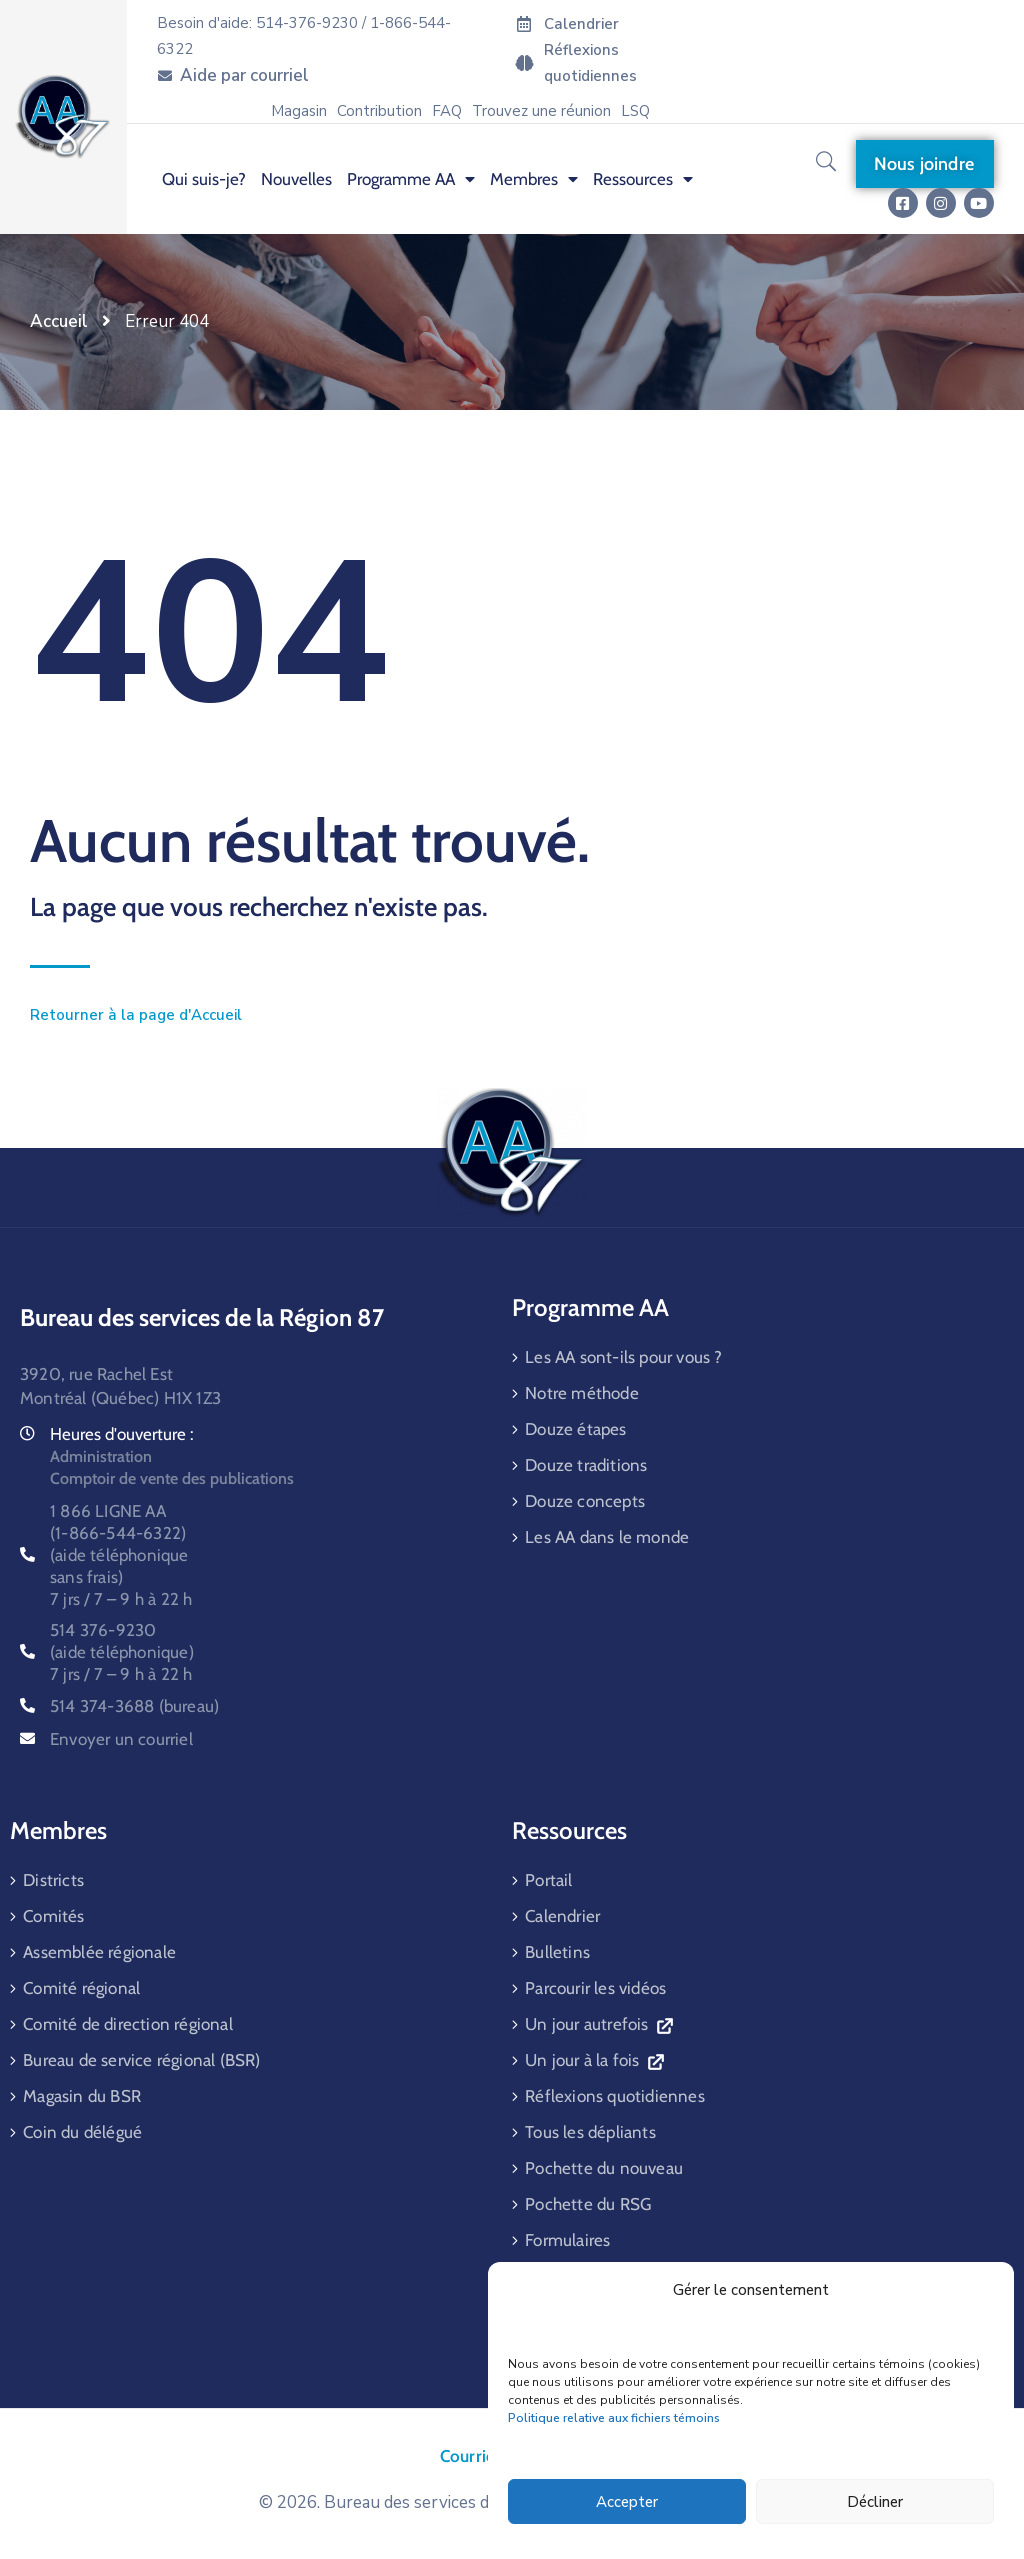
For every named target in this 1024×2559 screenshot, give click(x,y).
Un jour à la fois (594, 2060)
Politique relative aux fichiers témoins (614, 2418)
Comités (53, 1916)
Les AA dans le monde (607, 1537)
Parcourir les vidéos (595, 1988)
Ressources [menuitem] (643, 179)
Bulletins (557, 1952)
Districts (53, 1880)
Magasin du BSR (82, 2096)
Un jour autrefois (598, 2024)
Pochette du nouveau (604, 2168)
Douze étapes (575, 1429)
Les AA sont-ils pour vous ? (623, 1357)
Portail (548, 1880)
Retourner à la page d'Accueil (136, 1015)
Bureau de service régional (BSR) (141, 2060)
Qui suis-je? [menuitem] (204, 179)
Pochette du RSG (588, 2204)
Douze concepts (585, 1501)
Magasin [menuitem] (299, 111)
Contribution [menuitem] (379, 111)
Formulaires (567, 2240)
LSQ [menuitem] (635, 111)
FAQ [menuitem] (447, 111)
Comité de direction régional (128, 2024)
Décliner (875, 2502)
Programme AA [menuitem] (411, 179)
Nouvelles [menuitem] (296, 179)
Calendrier (562, 1916)
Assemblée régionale (99, 1952)
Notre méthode (582, 1393)
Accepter (627, 2502)
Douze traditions (586, 1465)
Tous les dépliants (590, 2132)
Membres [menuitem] (534, 179)
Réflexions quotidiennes (615, 2096)
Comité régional (81, 1988)
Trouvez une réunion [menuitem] (541, 111)
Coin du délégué (82, 2132)
